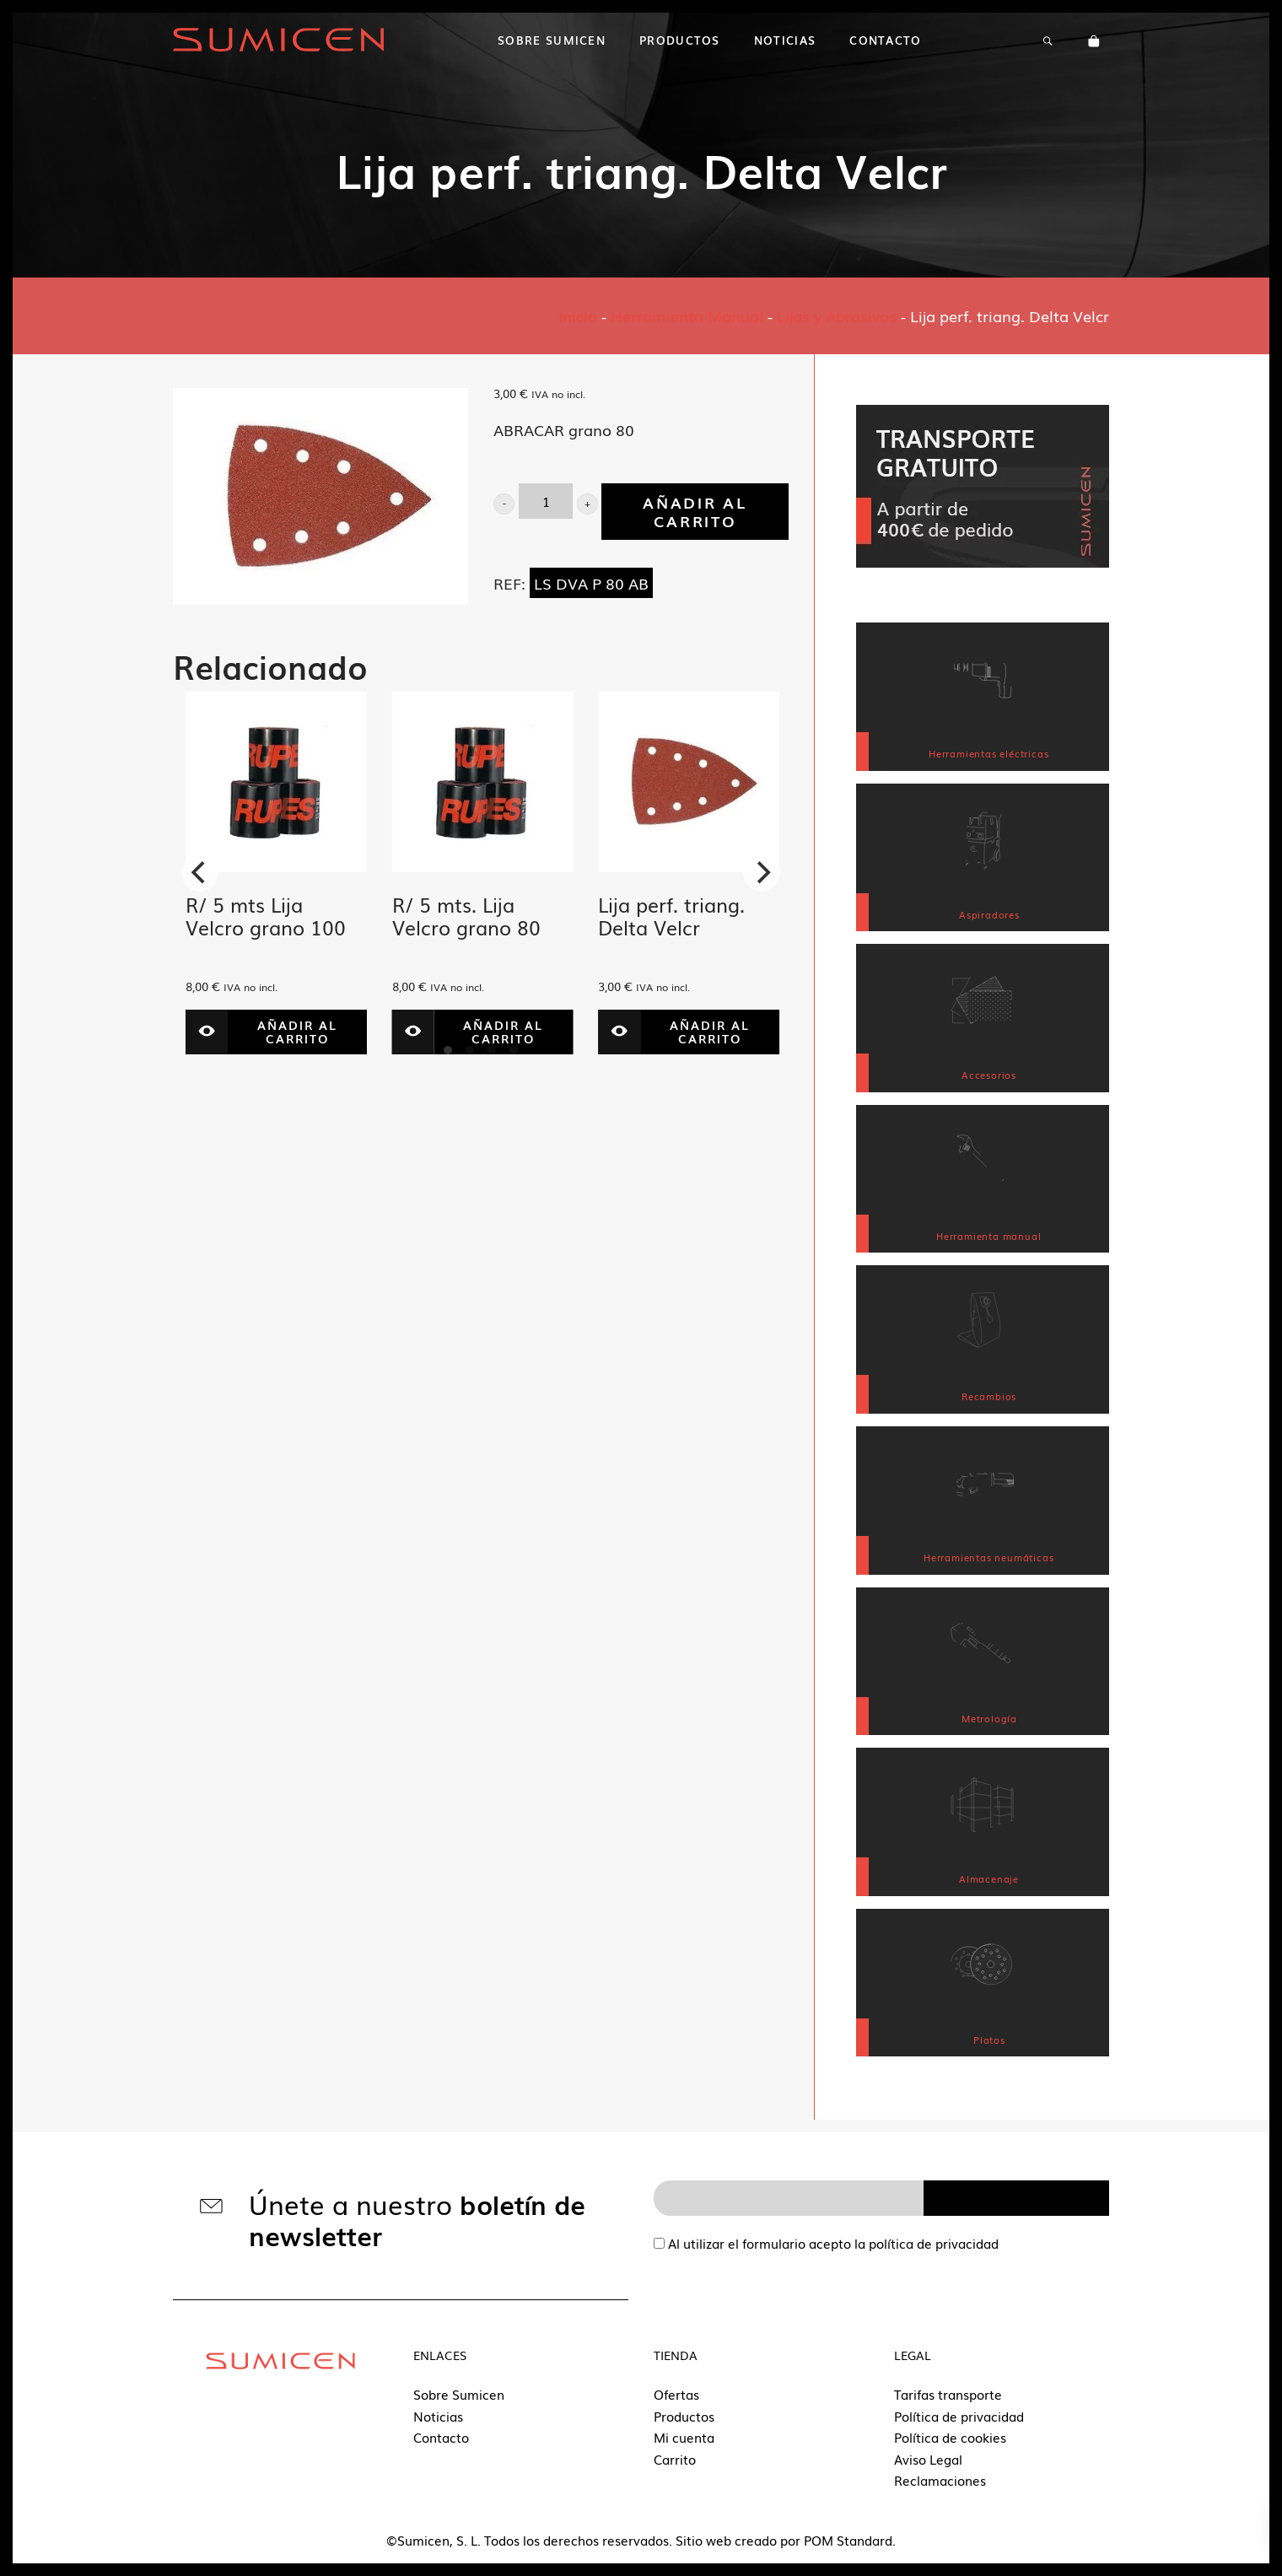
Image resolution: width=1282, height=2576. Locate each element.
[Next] (761, 873)
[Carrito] (1094, 39)
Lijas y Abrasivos (837, 315)
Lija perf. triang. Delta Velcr (671, 916)
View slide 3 (491, 1050)
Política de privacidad (959, 2415)
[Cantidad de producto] (546, 501)
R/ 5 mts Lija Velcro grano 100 (266, 916)
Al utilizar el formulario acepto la (826, 2243)
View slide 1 (448, 1050)
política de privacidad (934, 2243)
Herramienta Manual (687, 315)
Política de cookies (950, 2437)
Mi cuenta (684, 2437)
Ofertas (676, 2394)
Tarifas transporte (948, 2394)
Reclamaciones (940, 2480)
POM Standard (848, 2539)
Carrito (675, 2458)
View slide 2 (470, 1050)
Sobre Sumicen (458, 2394)
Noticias (438, 2415)
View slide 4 (513, 1050)
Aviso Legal (928, 2458)
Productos (684, 2415)
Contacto (441, 2437)
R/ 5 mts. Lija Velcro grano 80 (466, 916)
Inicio (577, 315)
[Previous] (199, 873)
